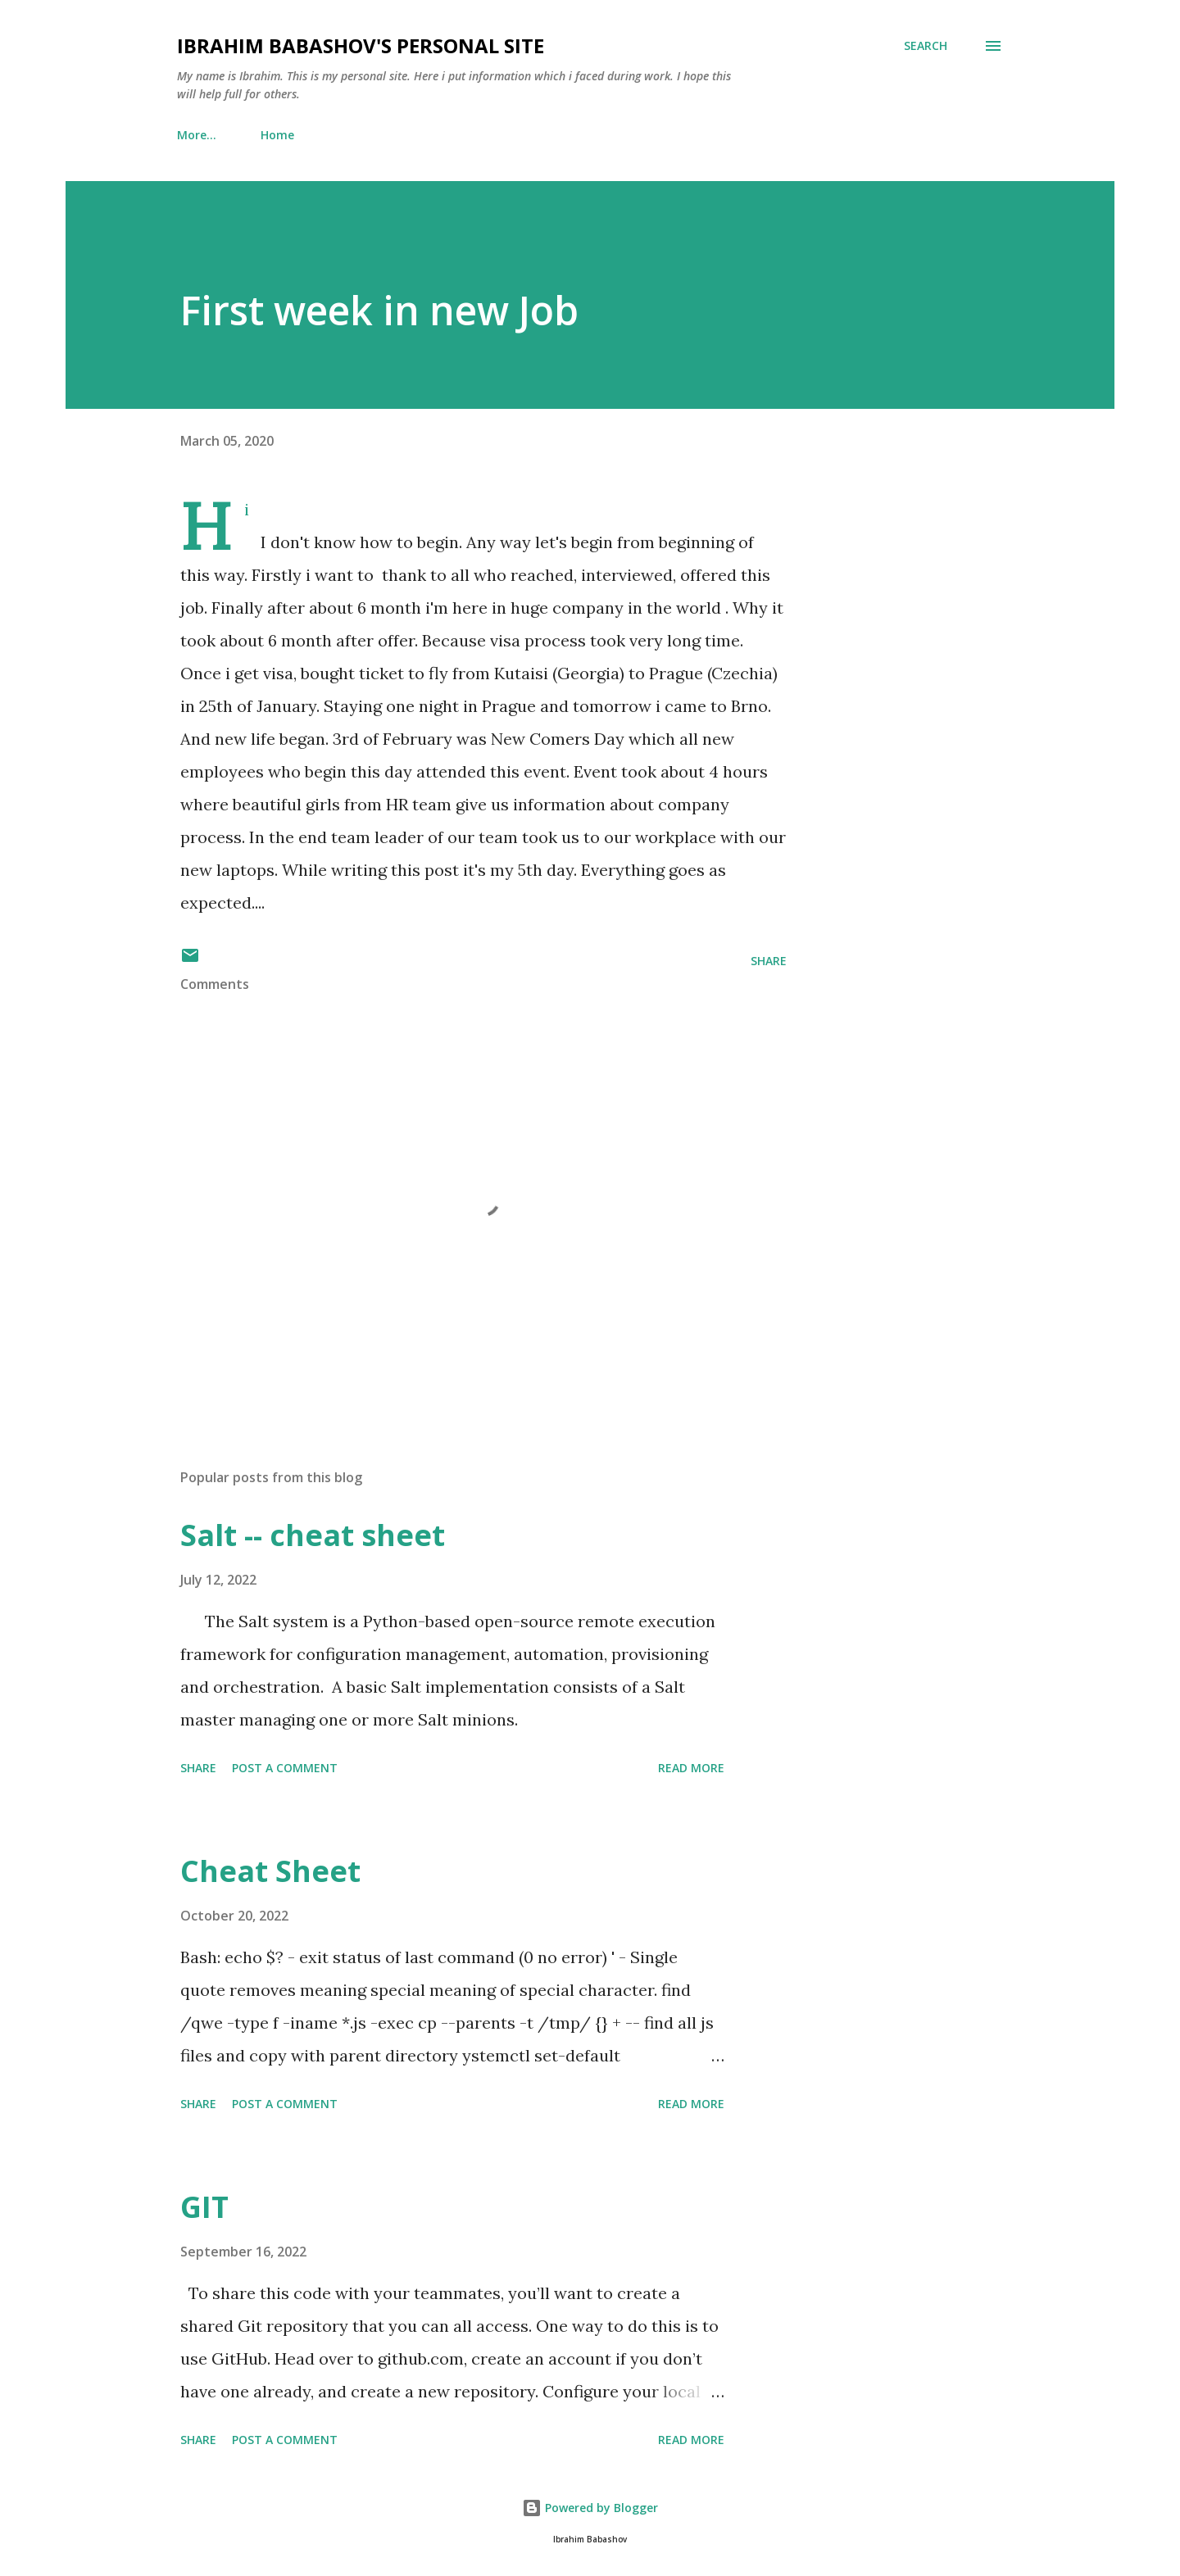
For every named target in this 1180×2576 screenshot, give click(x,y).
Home (203, 135)
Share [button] (769, 960)
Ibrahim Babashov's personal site (360, 45)
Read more (691, 1768)
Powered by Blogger (590, 2507)
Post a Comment (285, 1768)
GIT (204, 2207)
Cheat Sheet (270, 1871)
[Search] (925, 46)
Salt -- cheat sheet (312, 1535)
